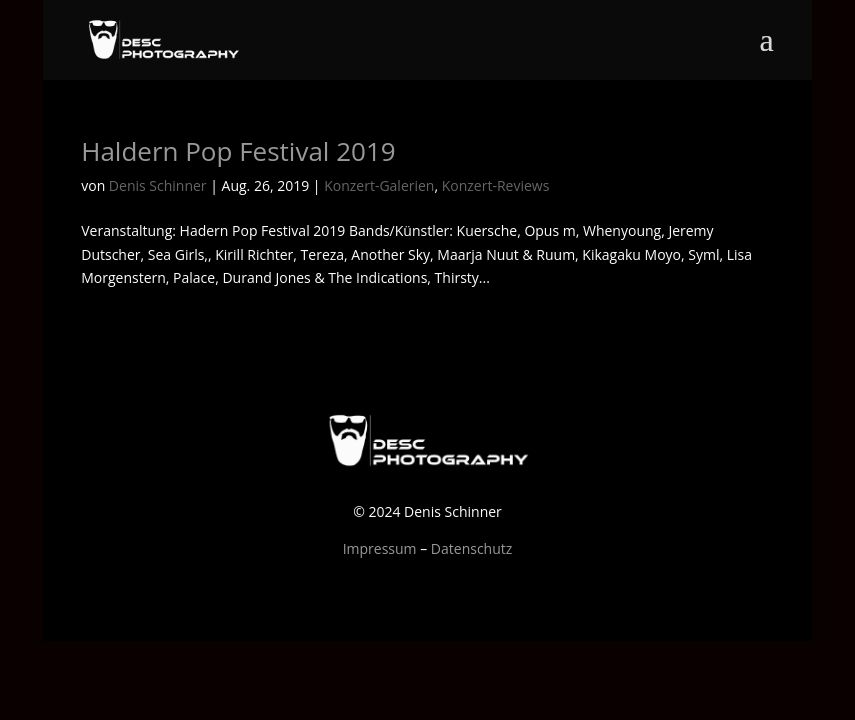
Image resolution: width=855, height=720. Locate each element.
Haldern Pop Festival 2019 (238, 151)
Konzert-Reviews (496, 185)
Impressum (380, 548)
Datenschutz (471, 548)
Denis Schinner (158, 185)
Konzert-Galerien (379, 185)
